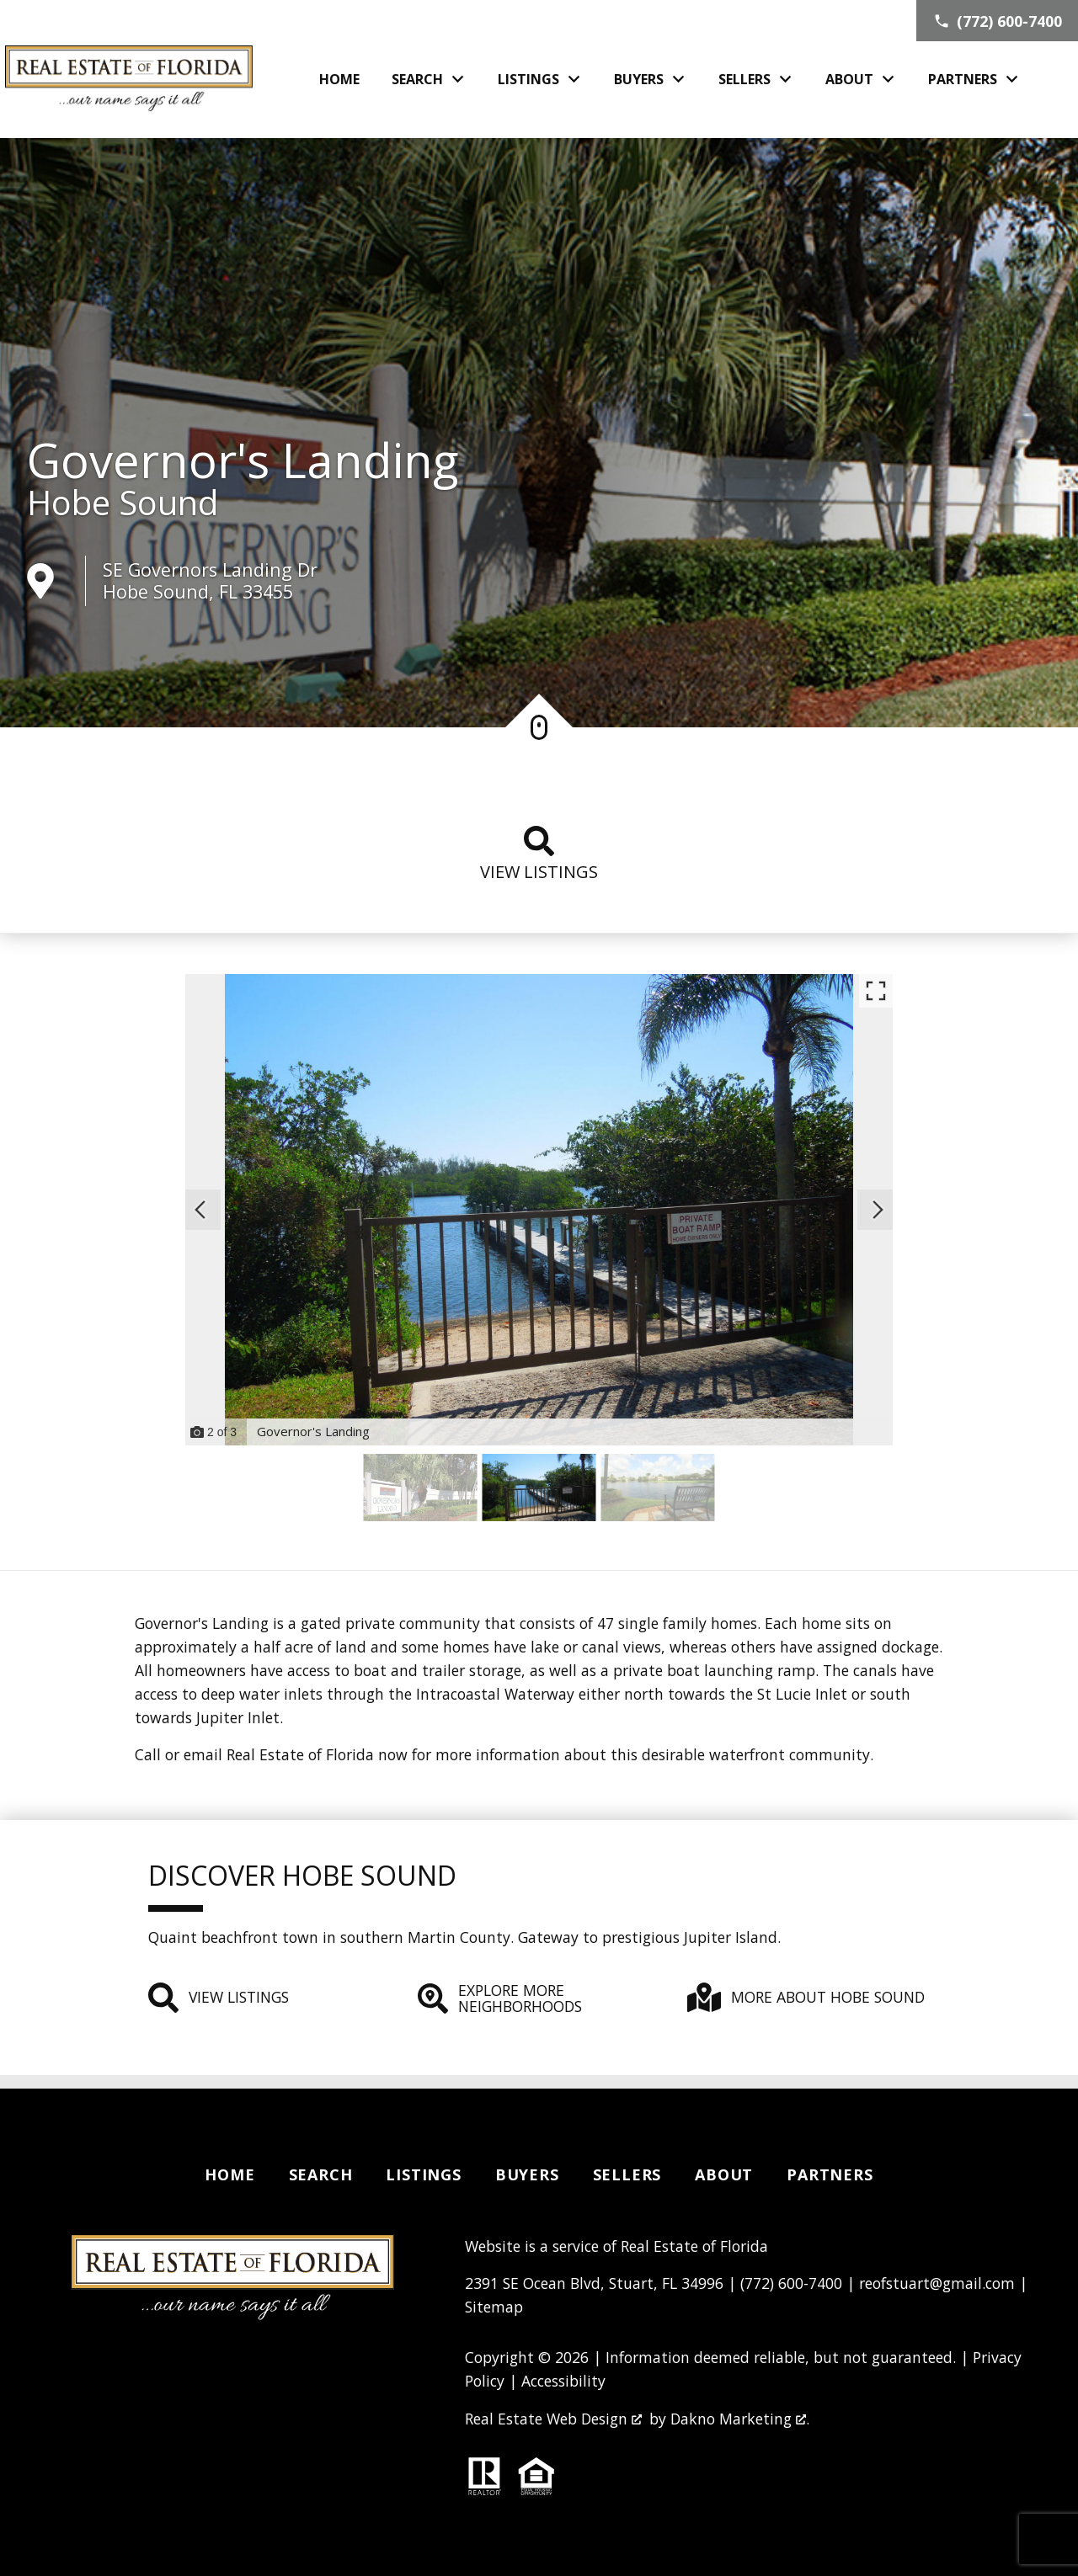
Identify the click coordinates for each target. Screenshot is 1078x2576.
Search (321, 2174)
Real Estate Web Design (553, 2418)
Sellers (627, 2174)
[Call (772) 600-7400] (997, 20)
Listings (423, 2174)
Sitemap (494, 2307)
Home (339, 79)
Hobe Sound (122, 502)
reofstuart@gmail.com (937, 2283)
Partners (830, 2174)
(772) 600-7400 (791, 2283)
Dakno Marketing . (739, 2418)
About (724, 2174)
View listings (539, 854)
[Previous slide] (200, 1210)
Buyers (527, 2174)
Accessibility (563, 2381)
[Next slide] (877, 1210)
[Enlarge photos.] (876, 991)
